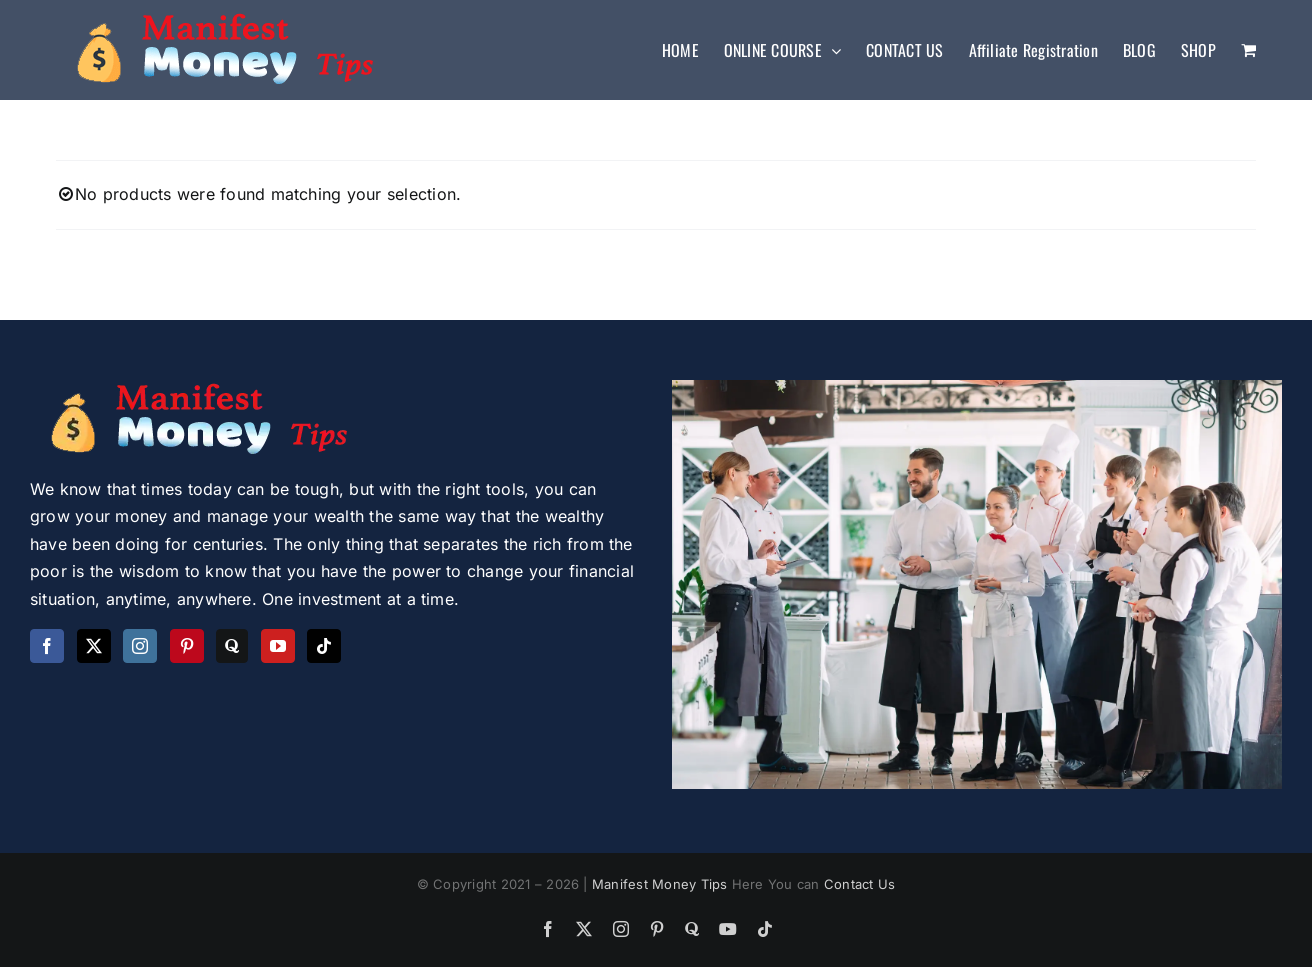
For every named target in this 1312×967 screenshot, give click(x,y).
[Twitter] (94, 646)
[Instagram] (140, 646)
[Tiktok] (324, 646)
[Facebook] (47, 646)
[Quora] (232, 646)
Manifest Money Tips (662, 884)
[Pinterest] (187, 646)
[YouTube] (278, 646)
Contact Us (859, 884)
